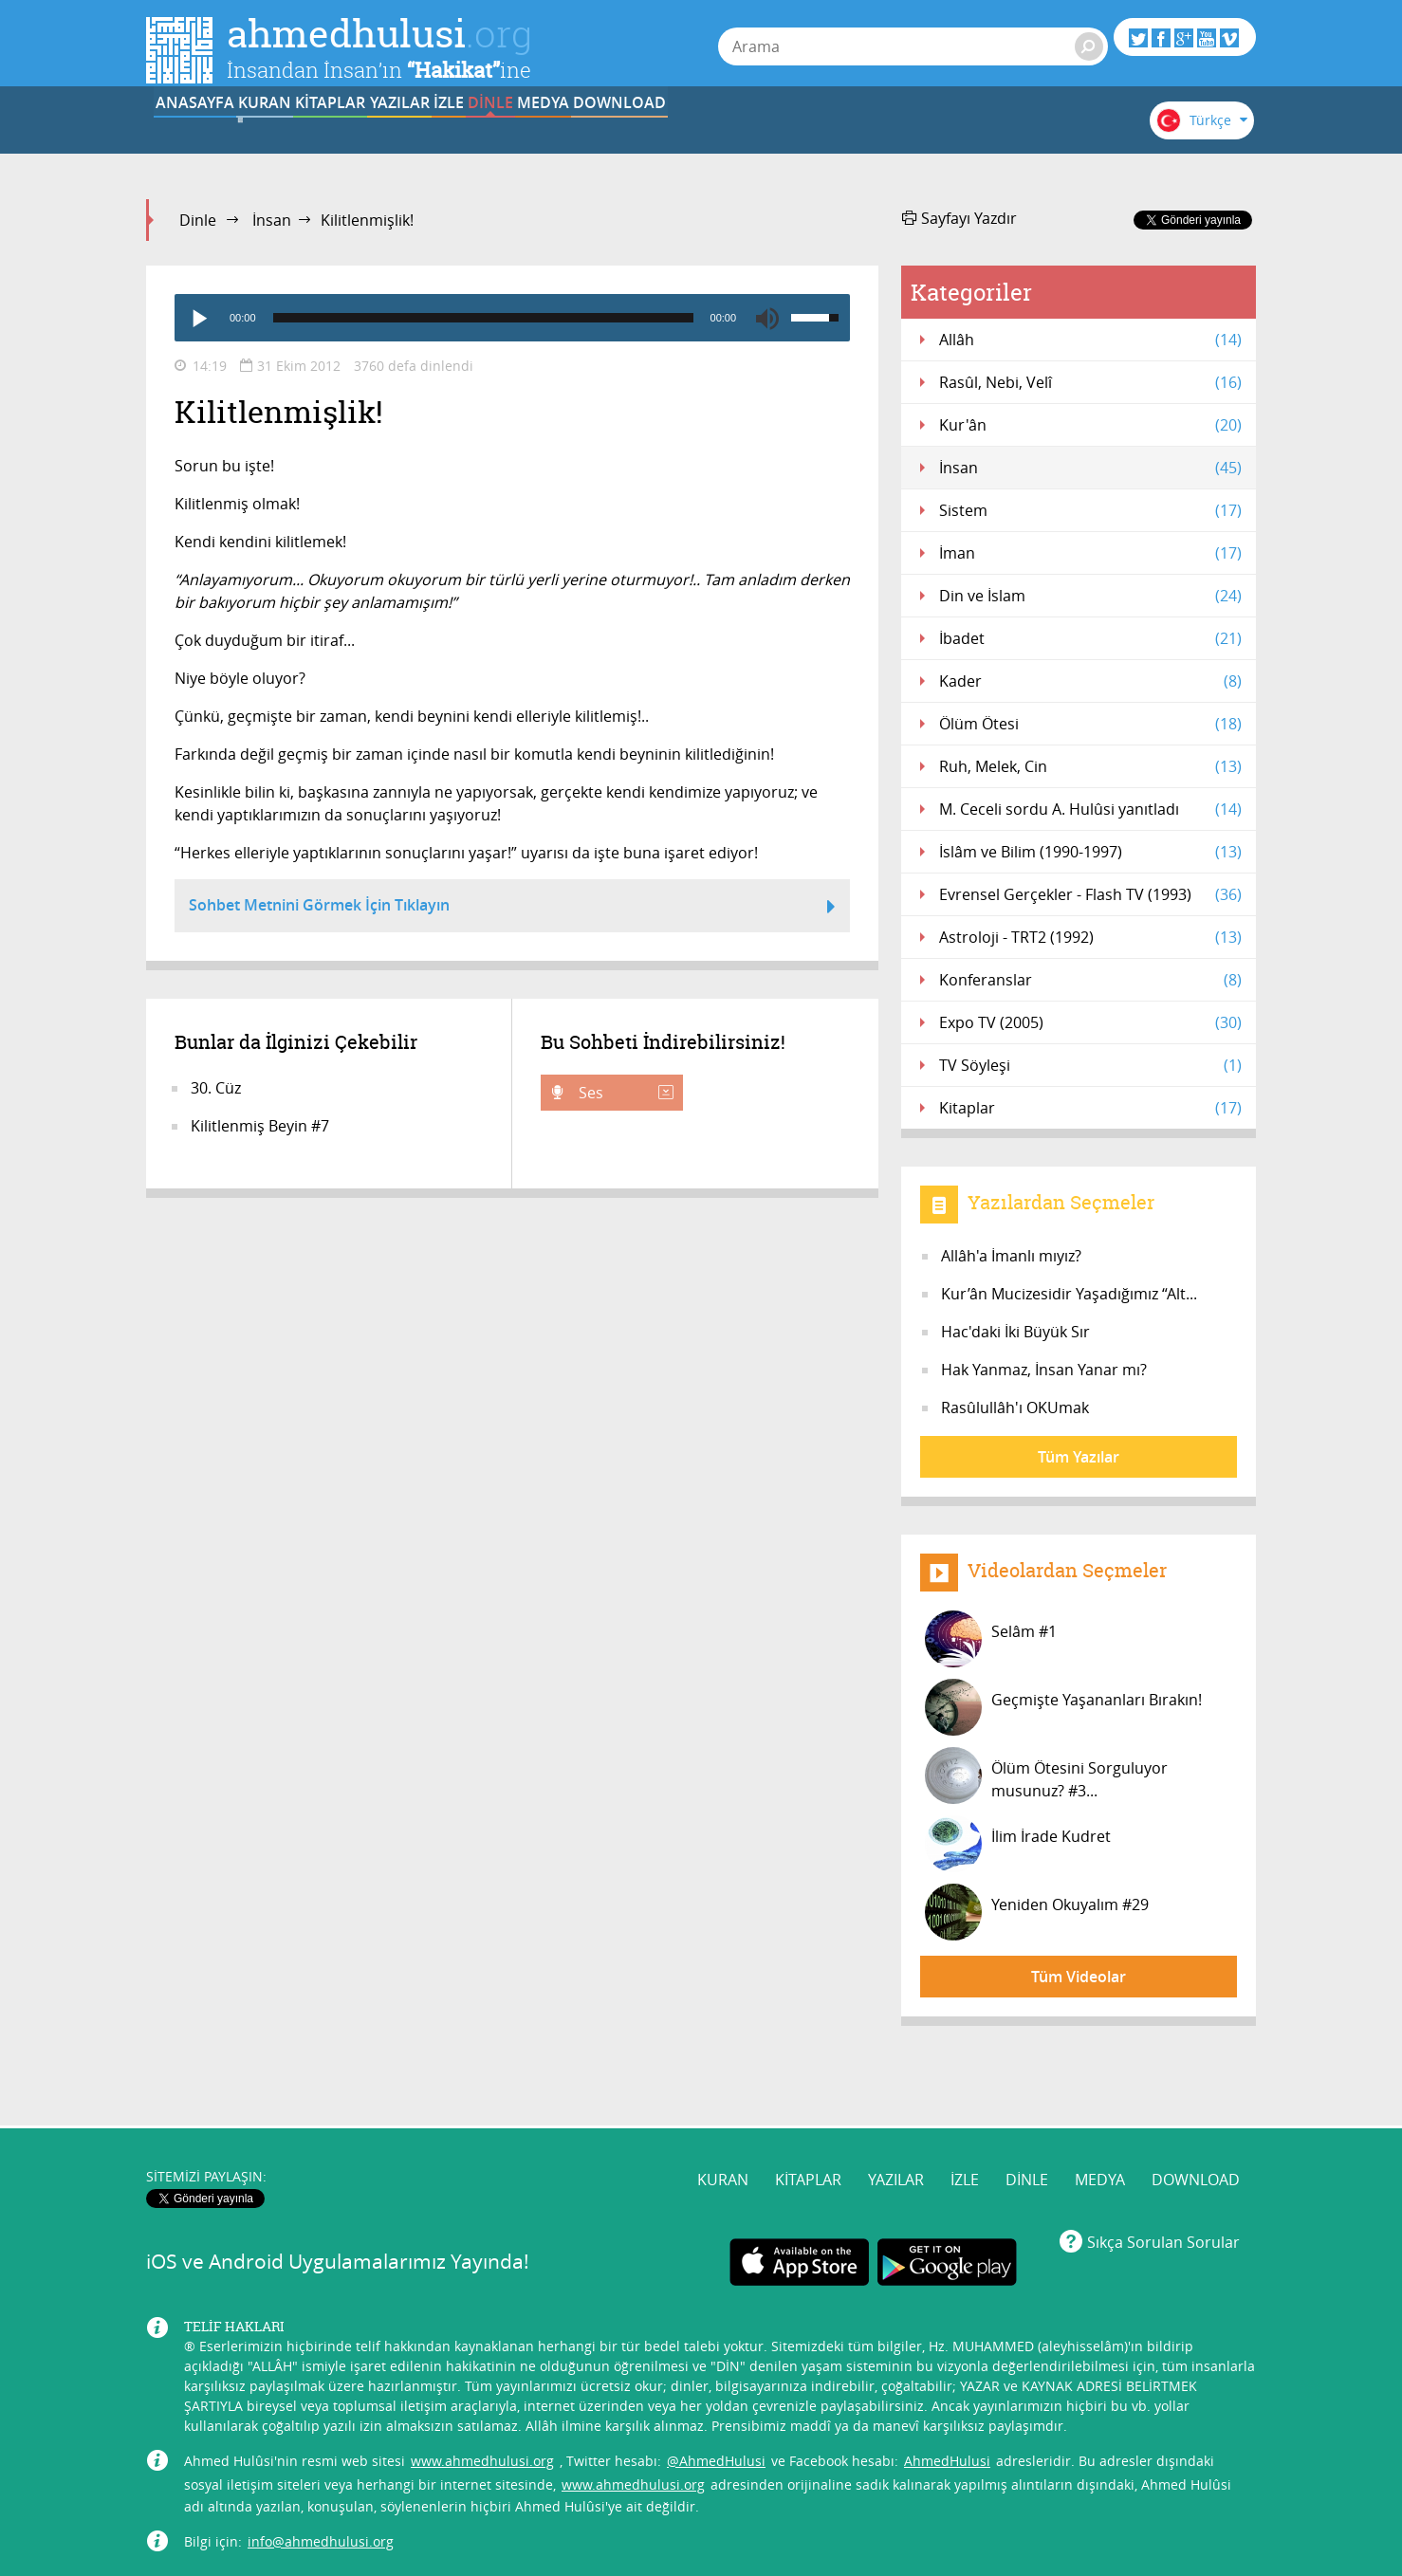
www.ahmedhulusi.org (482, 2389)
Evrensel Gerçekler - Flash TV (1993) (1090, 894)
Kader (1090, 681)
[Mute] (767, 318)
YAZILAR (557, 135)
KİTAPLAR (439, 135)
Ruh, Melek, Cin (1090, 766)
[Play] (198, 318)
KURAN (322, 135)
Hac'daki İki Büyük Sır (1015, 1331)
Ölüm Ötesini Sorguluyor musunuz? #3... (1046, 1775)
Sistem (1090, 510)
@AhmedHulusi (716, 2389)
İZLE (674, 135)
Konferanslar (1090, 979)
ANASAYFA (204, 135)
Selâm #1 (991, 1638)
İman (1090, 553)
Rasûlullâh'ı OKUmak (1015, 1407)
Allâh (1090, 339)
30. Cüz (216, 1087)
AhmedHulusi (947, 2389)
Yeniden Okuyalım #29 (1037, 1912)
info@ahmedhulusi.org (321, 2469)
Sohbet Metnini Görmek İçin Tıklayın (512, 908)
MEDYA (909, 135)
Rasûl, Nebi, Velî (1090, 382)
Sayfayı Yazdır (959, 218)
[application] (512, 317)
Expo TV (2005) (1090, 1022)
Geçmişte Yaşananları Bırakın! (1063, 1707)
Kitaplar (1090, 1107)
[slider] (483, 317)
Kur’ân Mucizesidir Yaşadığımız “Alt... (1069, 1293)
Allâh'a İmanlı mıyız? (1011, 1255)
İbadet (1090, 638)
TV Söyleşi (1090, 1065)
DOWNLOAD (1026, 135)
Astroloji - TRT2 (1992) (1090, 937)
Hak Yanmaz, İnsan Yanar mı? (1044, 1369)
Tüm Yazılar (1078, 1456)
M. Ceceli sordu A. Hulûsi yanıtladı (1090, 809)
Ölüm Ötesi (1090, 723)
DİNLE (791, 135)
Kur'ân (1090, 425)
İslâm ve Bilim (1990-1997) (1090, 851)
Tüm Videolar (1078, 1976)
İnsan (271, 220)
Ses (624, 1092)
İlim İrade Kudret (1018, 1843)
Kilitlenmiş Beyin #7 (260, 1125)
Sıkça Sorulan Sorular (1163, 2171)
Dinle (197, 220)
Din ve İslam (1090, 595)
